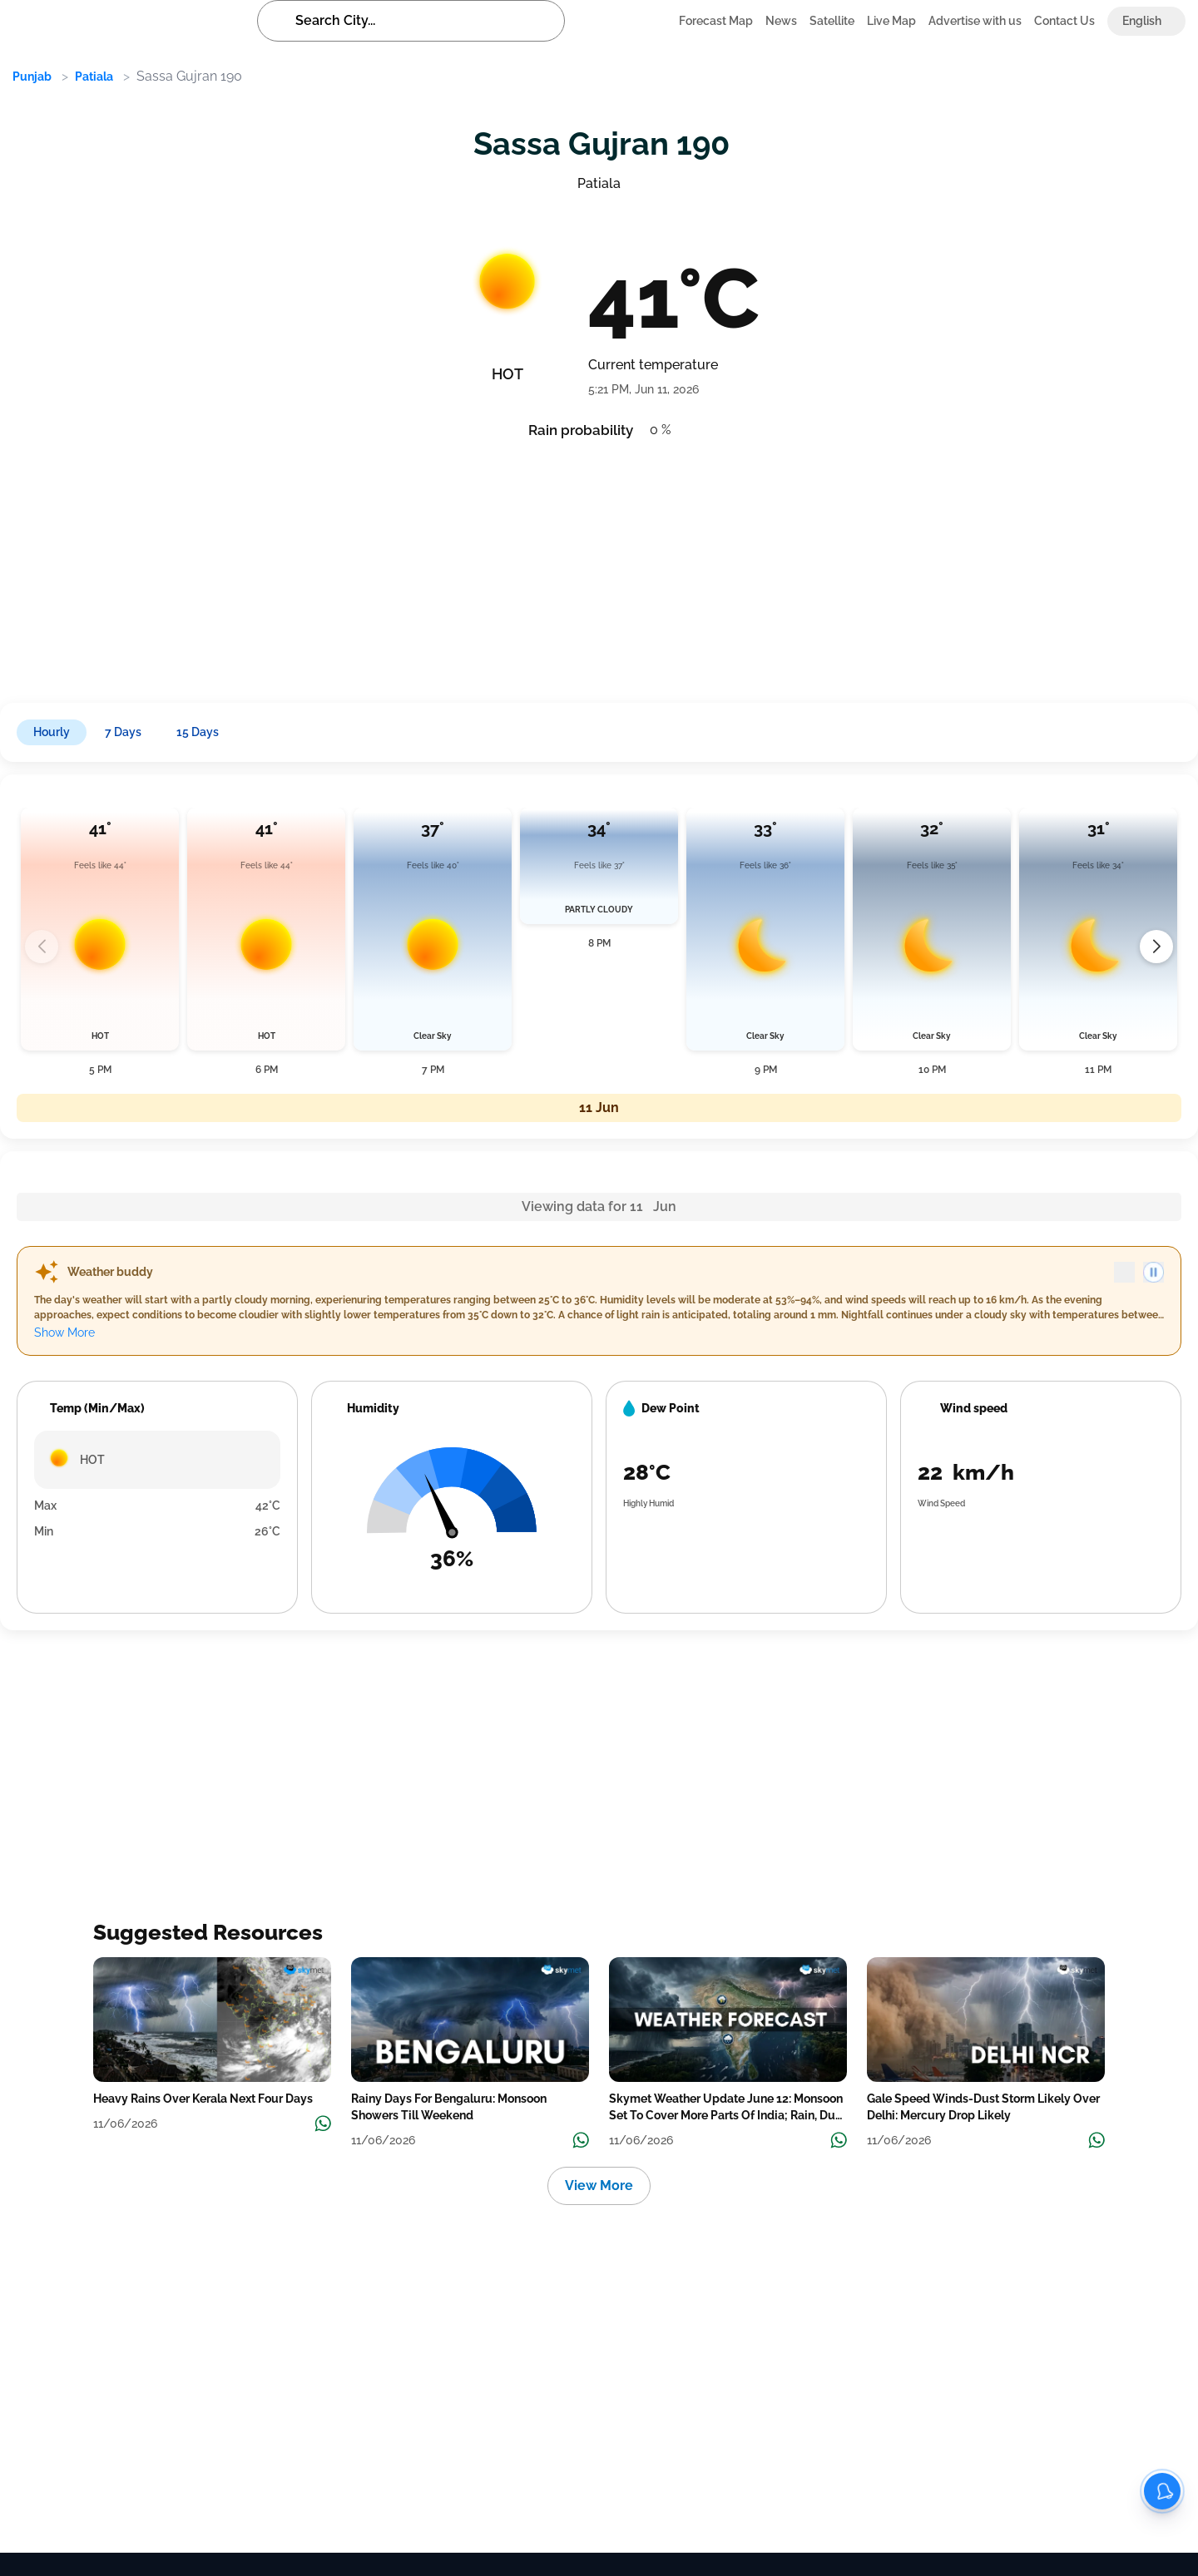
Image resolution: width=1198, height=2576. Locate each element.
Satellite (831, 20)
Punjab (32, 76)
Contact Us (1064, 20)
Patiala (94, 76)
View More (599, 2185)
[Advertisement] (507, 565)
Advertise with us (975, 20)
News (781, 20)
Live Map (891, 20)
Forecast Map (716, 20)
